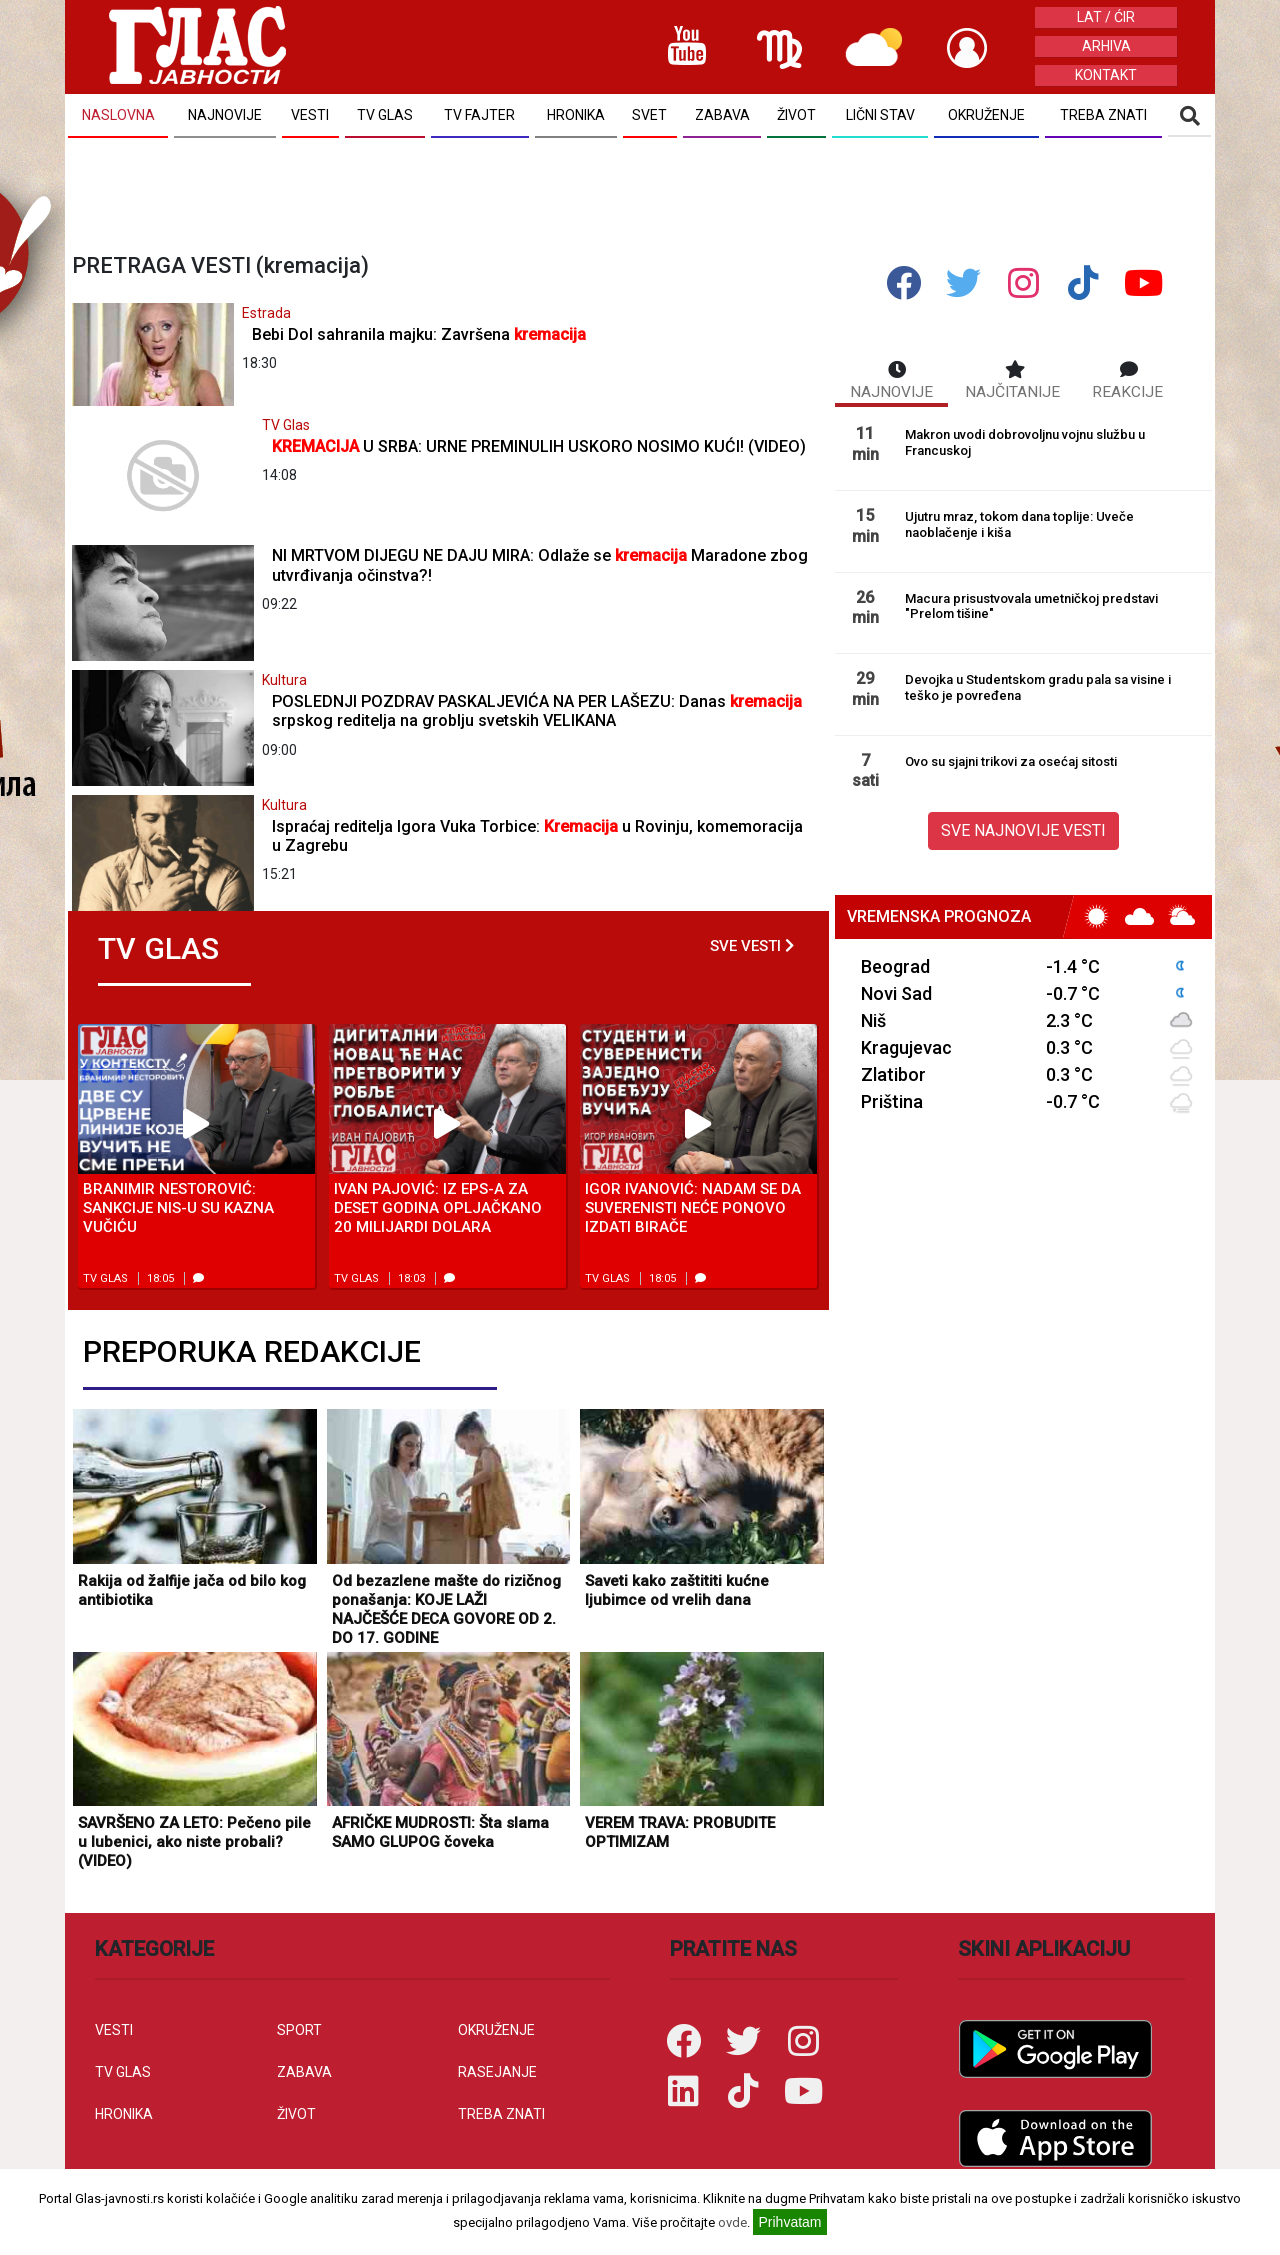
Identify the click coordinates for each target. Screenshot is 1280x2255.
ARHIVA (1106, 46)
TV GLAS (123, 2072)
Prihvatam (789, 2222)
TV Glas (286, 425)
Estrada (266, 313)
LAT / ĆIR (1106, 17)
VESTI (114, 2030)
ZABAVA (304, 2072)
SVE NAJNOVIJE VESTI (1023, 830)
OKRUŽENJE (496, 2030)
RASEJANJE (497, 2072)
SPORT (299, 2030)
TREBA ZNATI (501, 2114)
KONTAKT (1106, 75)
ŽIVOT (296, 2114)
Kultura (284, 680)
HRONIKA (124, 2114)
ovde (732, 2222)
